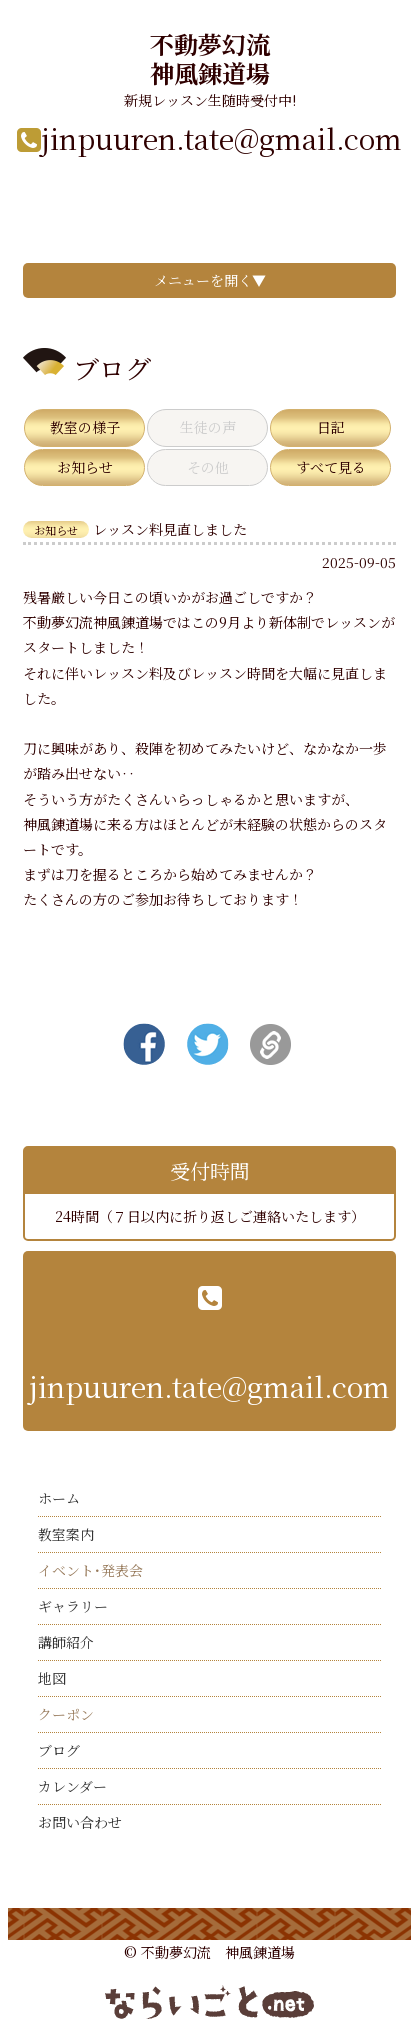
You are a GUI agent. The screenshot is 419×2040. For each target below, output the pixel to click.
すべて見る (331, 467)
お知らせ (85, 467)
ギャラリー (73, 1606)
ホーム (59, 1498)
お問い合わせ (80, 1822)
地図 (52, 1678)
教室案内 (66, 1534)
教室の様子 (85, 427)
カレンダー (72, 1786)
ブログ (59, 1750)
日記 (331, 427)
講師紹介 (66, 1642)
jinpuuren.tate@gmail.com (221, 138)
